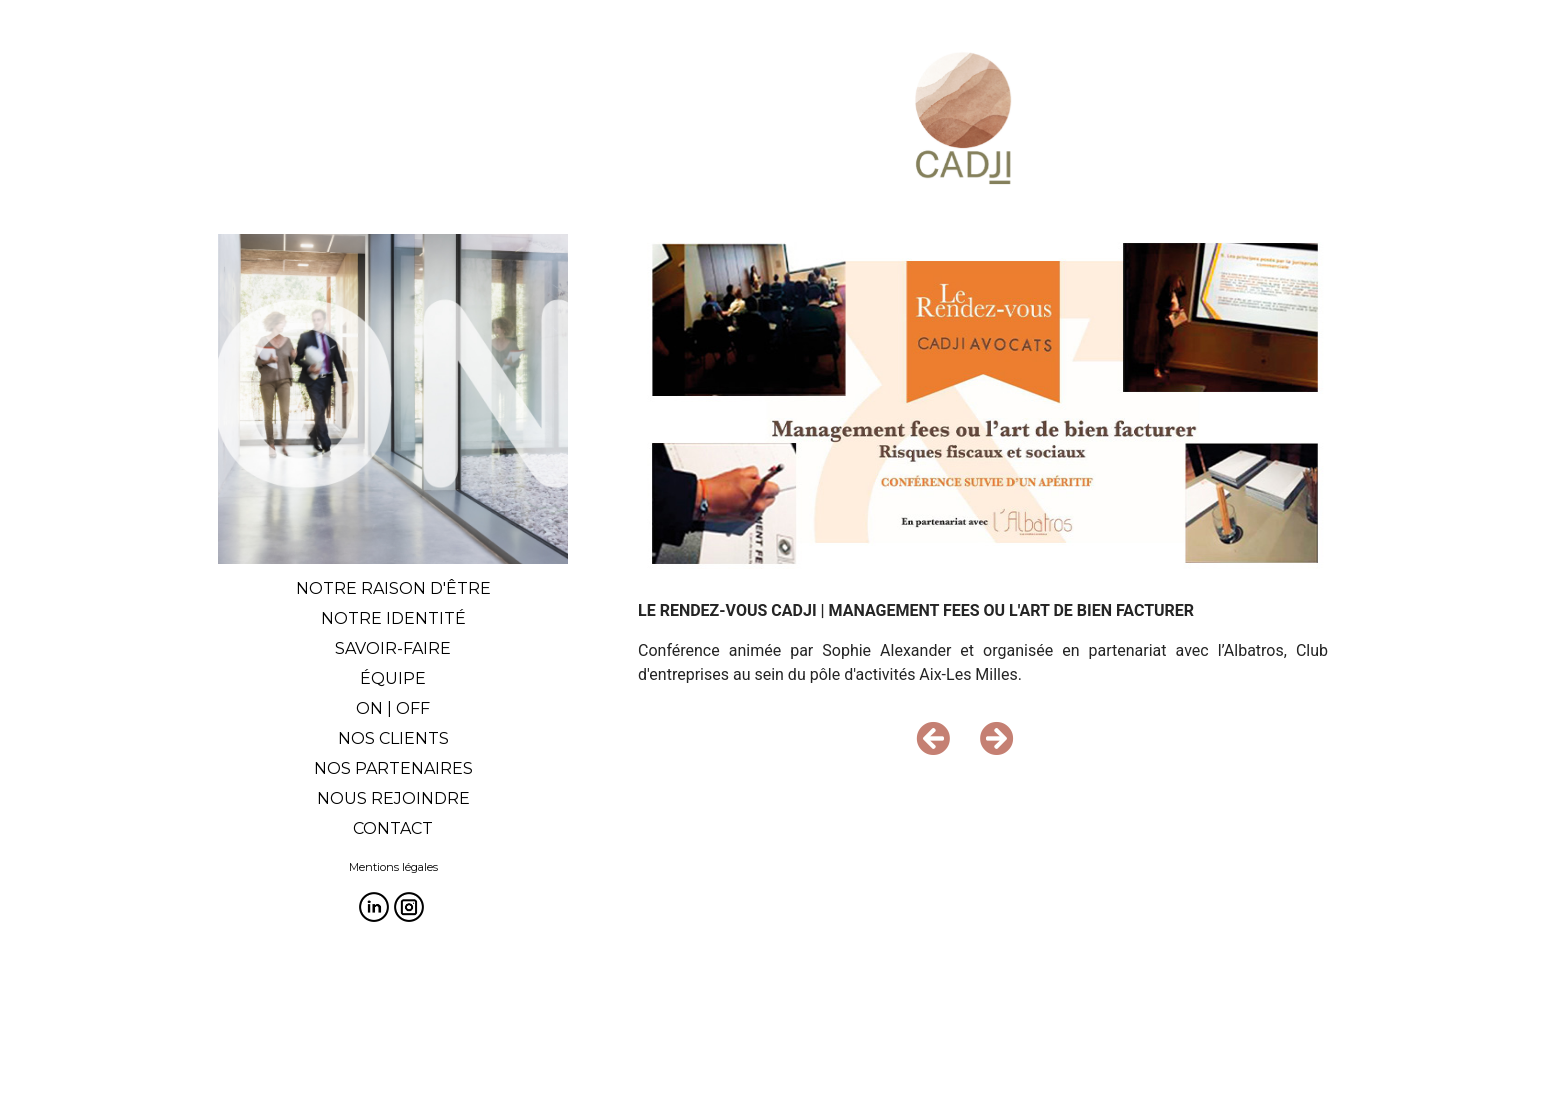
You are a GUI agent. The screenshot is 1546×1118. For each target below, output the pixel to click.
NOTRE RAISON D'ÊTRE (393, 588)
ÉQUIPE (393, 678)
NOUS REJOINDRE (393, 798)
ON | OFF (393, 708)
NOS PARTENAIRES (393, 768)
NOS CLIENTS (393, 738)
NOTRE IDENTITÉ (393, 618)
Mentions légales (393, 867)
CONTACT (393, 828)
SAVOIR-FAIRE (393, 648)
